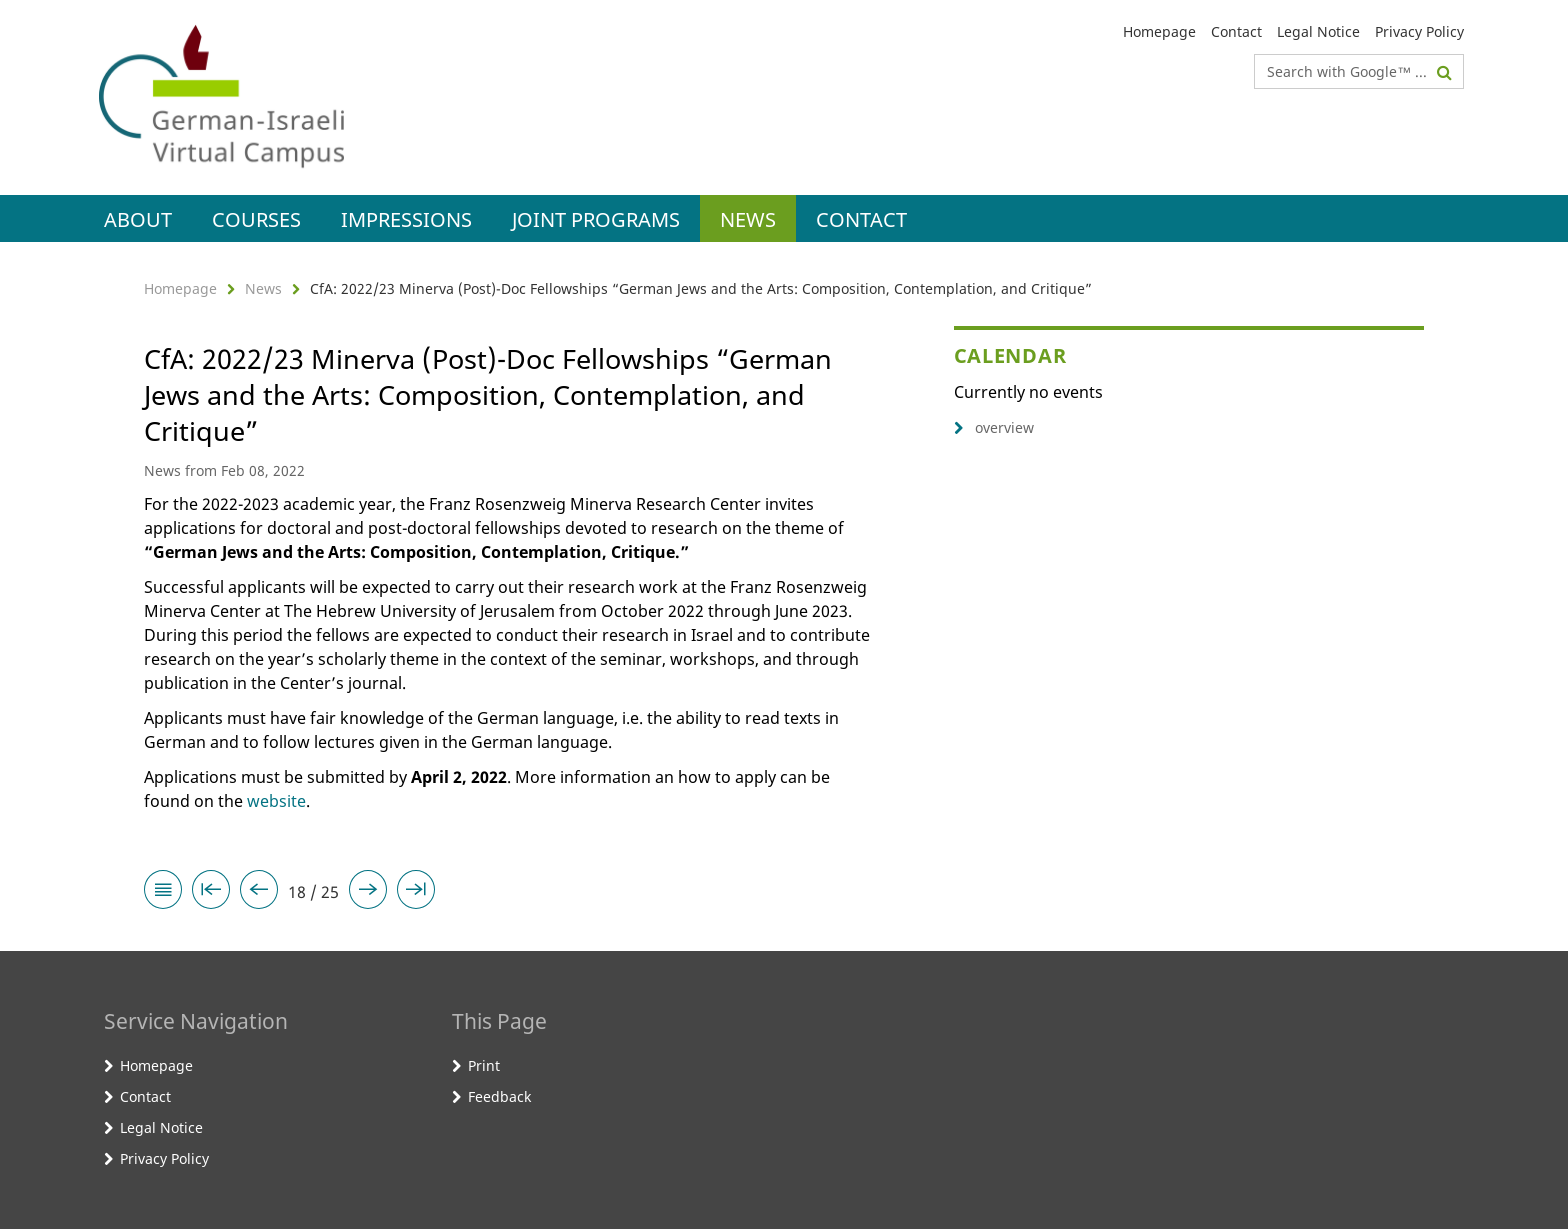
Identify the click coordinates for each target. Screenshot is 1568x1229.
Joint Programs (596, 219)
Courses (256, 219)
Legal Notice (1318, 31)
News (748, 219)
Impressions (406, 219)
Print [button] (484, 1065)
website (276, 801)
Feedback (499, 1096)
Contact (1236, 31)
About (138, 219)
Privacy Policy (1419, 31)
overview (994, 427)
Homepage (1159, 31)
